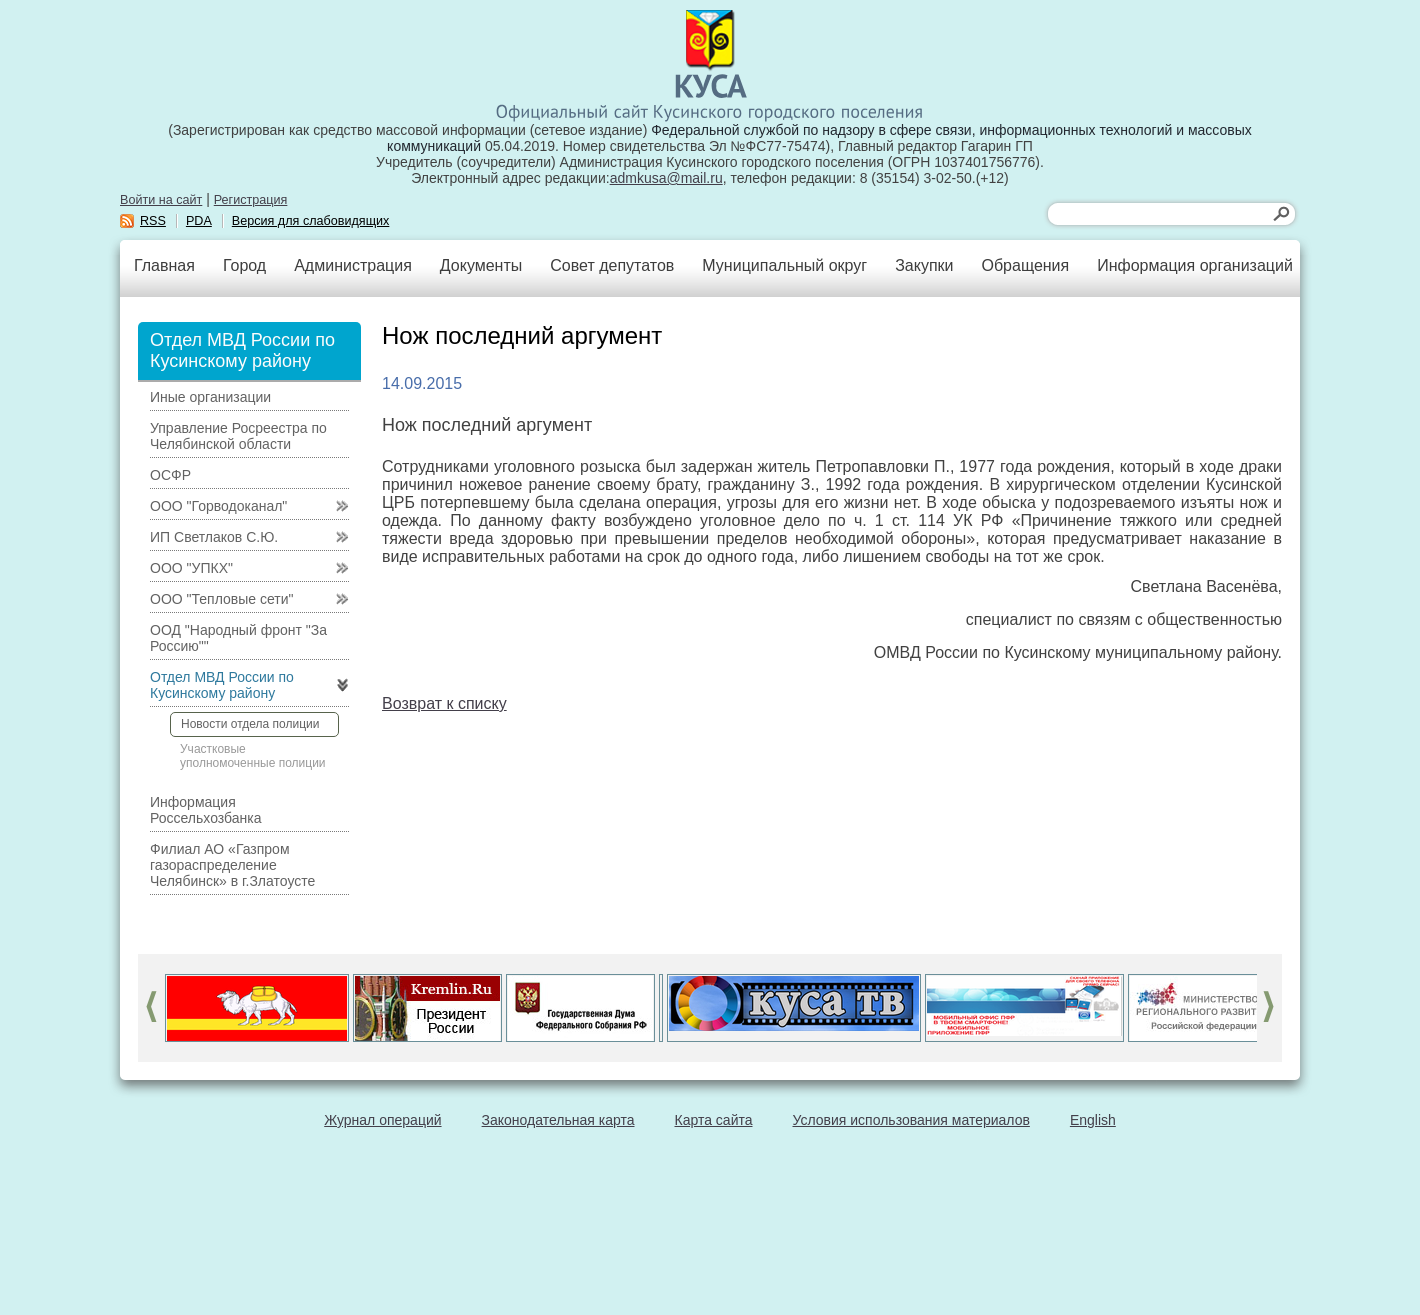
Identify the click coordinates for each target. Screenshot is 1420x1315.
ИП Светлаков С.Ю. (214, 537)
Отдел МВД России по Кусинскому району (222, 685)
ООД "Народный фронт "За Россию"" (238, 638)
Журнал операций (382, 1120)
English (1093, 1120)
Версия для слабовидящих (311, 221)
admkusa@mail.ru (666, 178)
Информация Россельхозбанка (205, 810)
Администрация (353, 265)
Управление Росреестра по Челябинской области (238, 436)
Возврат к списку (444, 703)
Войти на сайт (161, 200)
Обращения (1025, 265)
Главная (164, 265)
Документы (481, 265)
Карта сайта (714, 1120)
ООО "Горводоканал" (218, 506)
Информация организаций (1195, 265)
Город (244, 265)
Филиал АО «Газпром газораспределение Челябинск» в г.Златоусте (232, 865)
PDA (199, 221)
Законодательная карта (558, 1120)
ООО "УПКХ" (191, 568)
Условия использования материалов (911, 1120)
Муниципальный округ (784, 265)
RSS (153, 221)
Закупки (924, 265)
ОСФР (170, 475)
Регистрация (251, 200)
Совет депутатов (612, 265)
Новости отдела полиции (250, 724)
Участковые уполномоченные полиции (253, 756)
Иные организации (210, 397)
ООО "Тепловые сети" (221, 599)
